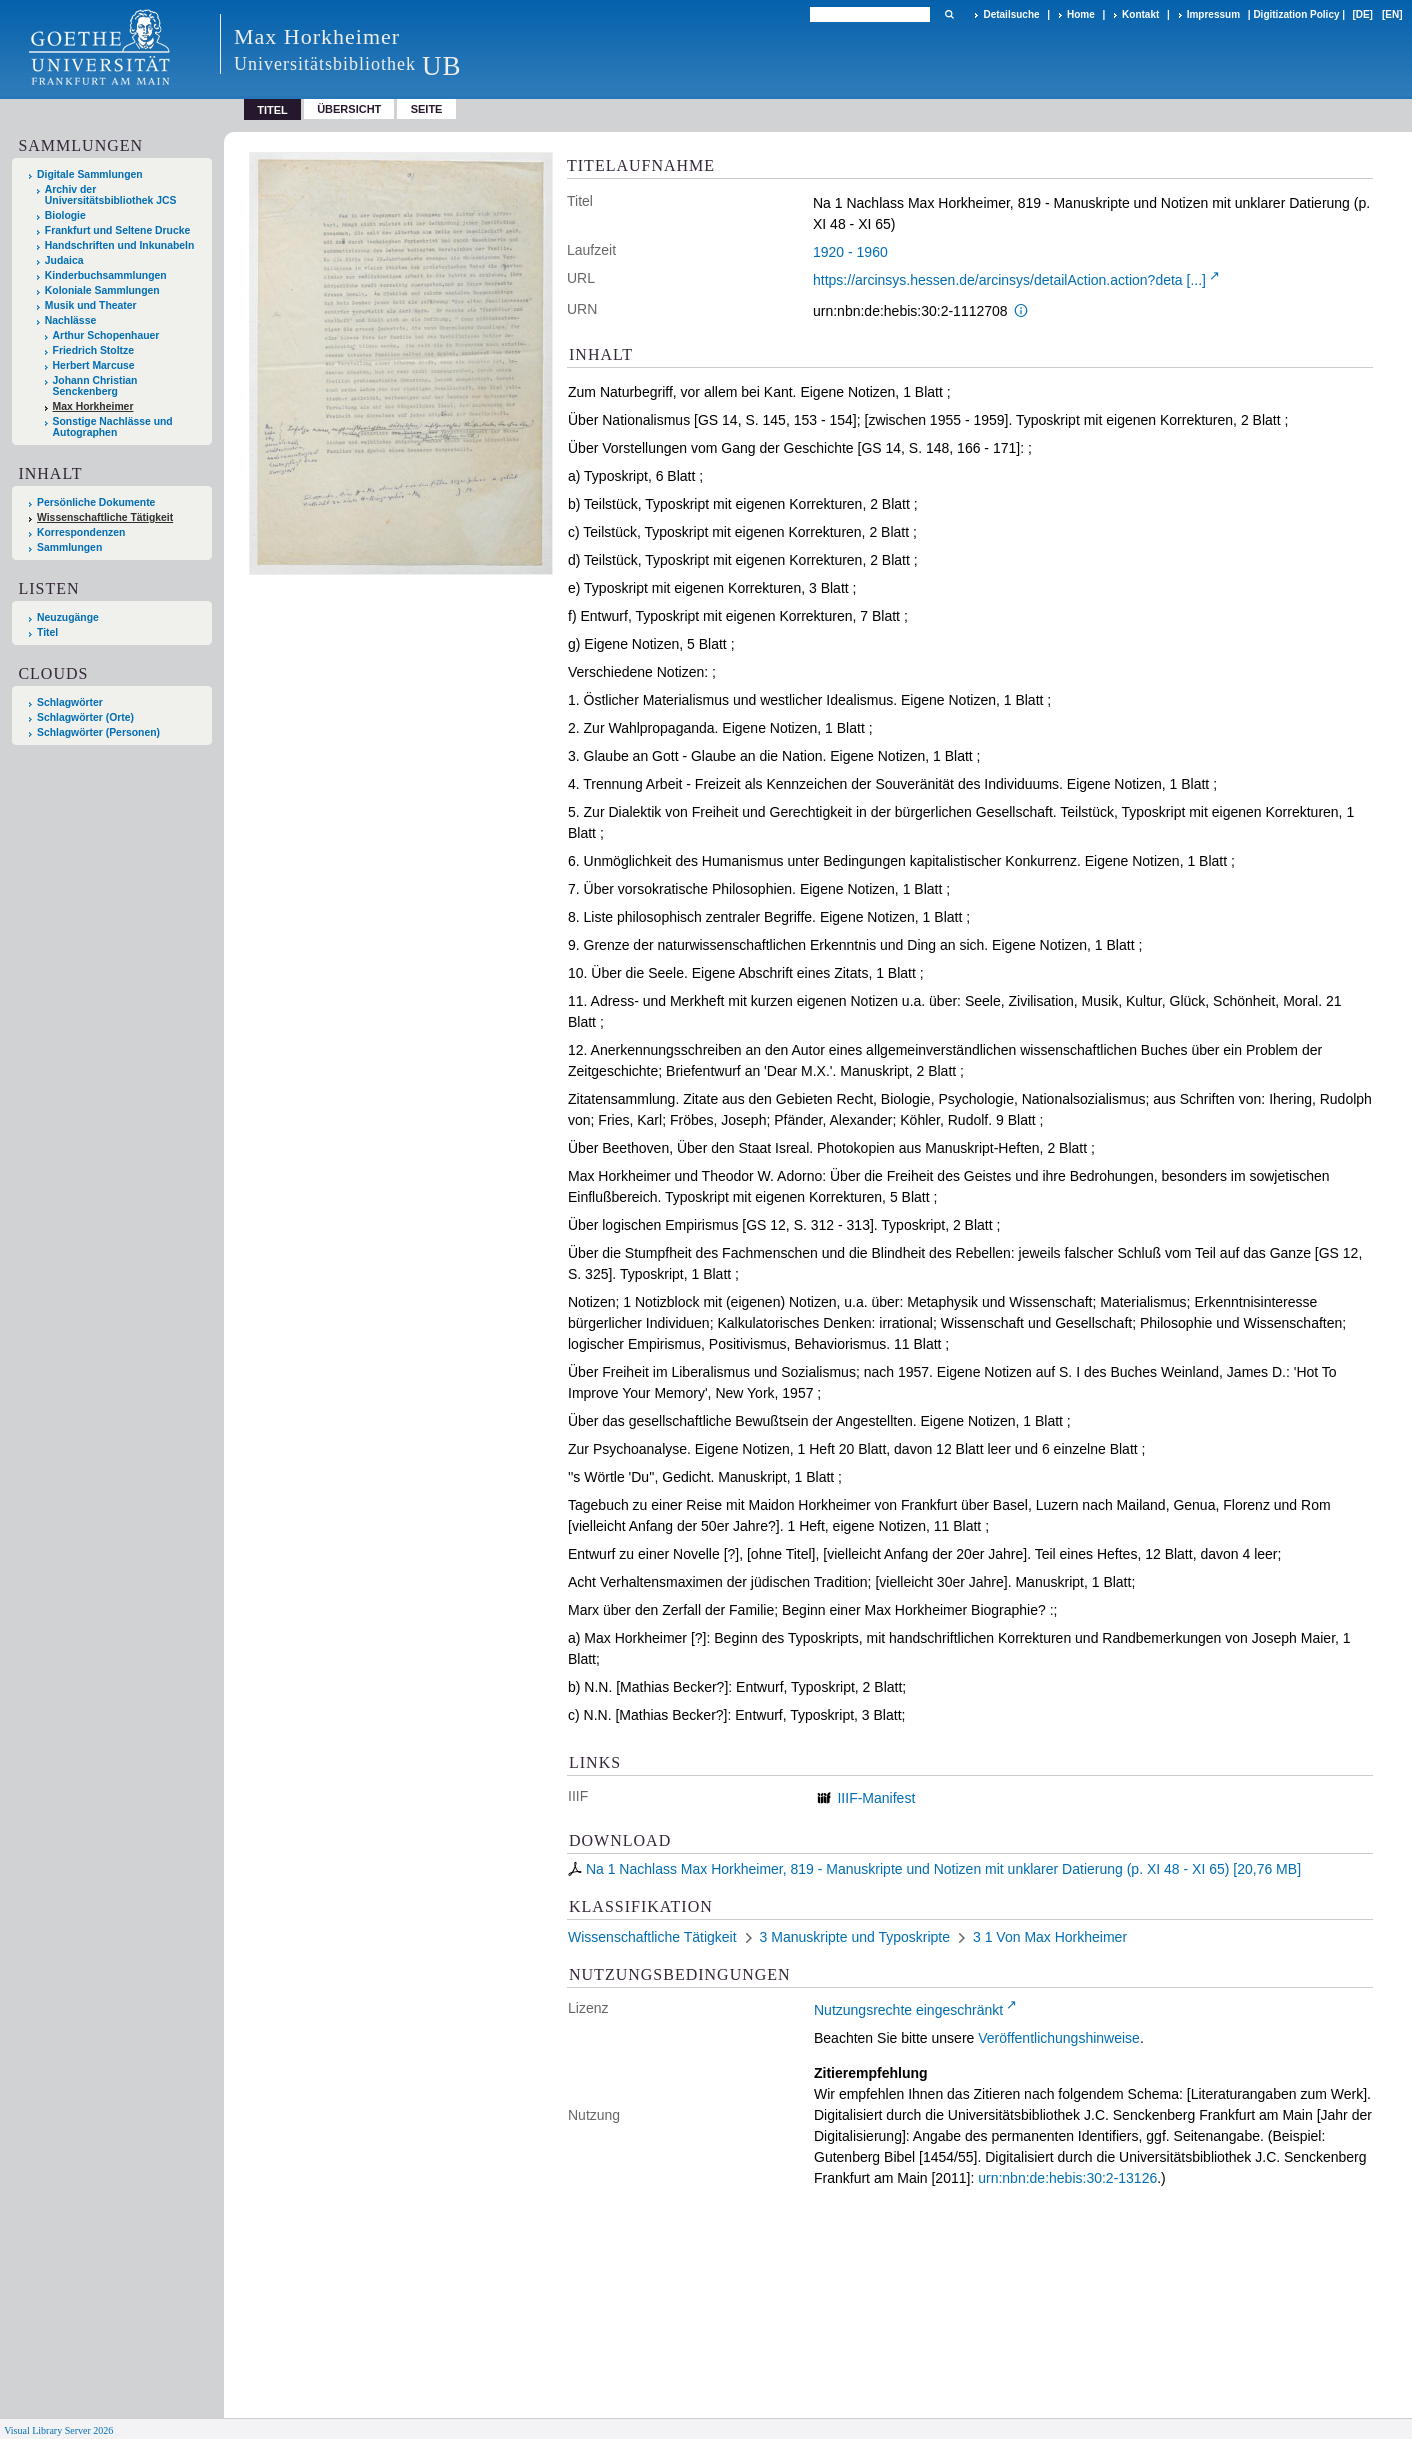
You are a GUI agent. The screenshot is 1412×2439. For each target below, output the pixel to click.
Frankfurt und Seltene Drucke (118, 230)
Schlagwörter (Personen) (98, 732)
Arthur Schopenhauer (106, 335)
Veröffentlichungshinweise (1059, 2038)
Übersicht (349, 109)
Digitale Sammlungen (90, 174)
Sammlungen (69, 547)
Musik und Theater (91, 305)
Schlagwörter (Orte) (85, 717)
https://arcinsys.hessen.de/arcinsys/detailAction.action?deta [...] (1009, 280)
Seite (427, 109)
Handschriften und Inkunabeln (120, 245)
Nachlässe (70, 320)
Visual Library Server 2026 (58, 2430)
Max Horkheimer (93, 406)
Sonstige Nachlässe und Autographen (113, 427)
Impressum (1213, 14)
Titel (47, 632)
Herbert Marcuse (94, 365)
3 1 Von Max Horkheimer (1050, 1937)
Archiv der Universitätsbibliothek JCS (111, 195)
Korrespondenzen (81, 532)
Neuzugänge (68, 617)
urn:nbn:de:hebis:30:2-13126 (1067, 2178)
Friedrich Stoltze (93, 350)
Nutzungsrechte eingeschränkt (908, 2010)
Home (1081, 14)
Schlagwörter (70, 702)
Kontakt (1140, 14)
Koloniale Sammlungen (102, 290)
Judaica (64, 260)
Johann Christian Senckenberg (95, 386)
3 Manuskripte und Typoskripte (855, 1937)
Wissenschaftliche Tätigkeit (105, 517)
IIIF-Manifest (876, 1798)
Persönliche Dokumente (96, 502)
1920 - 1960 (850, 252)
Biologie (65, 215)
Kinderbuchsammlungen (106, 275)
